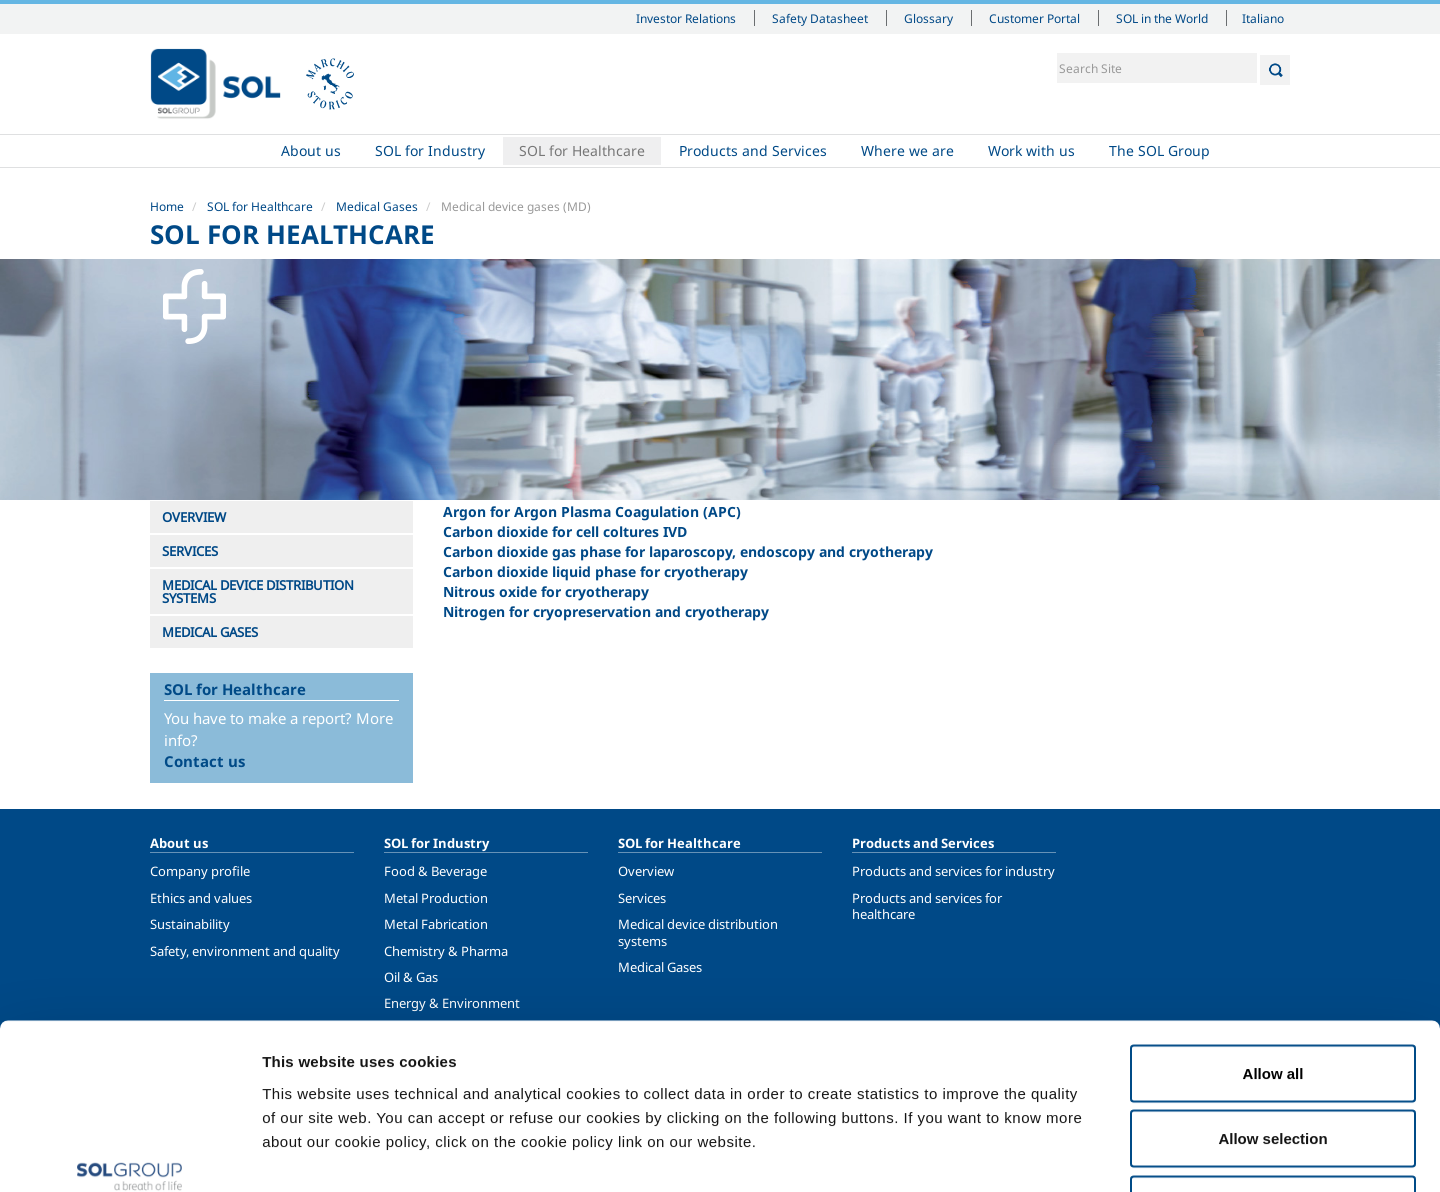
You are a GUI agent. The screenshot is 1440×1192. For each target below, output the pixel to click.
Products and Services (753, 150)
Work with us (1031, 150)
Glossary (928, 18)
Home (207, 151)
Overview (646, 871)
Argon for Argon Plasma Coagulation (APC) (592, 511)
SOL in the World (1162, 18)
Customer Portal (1034, 18)
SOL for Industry (430, 150)
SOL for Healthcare (582, 150)
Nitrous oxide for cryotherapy (546, 591)
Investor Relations (686, 18)
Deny (1273, 1060)
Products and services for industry (953, 871)
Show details (1039, 1152)
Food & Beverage (435, 871)
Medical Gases (377, 206)
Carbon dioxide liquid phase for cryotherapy (595, 571)
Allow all (1273, 929)
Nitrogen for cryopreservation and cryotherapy (606, 611)
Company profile (200, 871)
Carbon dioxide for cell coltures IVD (565, 531)
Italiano (1263, 18)
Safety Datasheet (820, 18)
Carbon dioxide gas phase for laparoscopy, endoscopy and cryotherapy (688, 551)
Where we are (907, 150)
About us (311, 150)
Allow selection (1272, 995)
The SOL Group (1159, 150)
